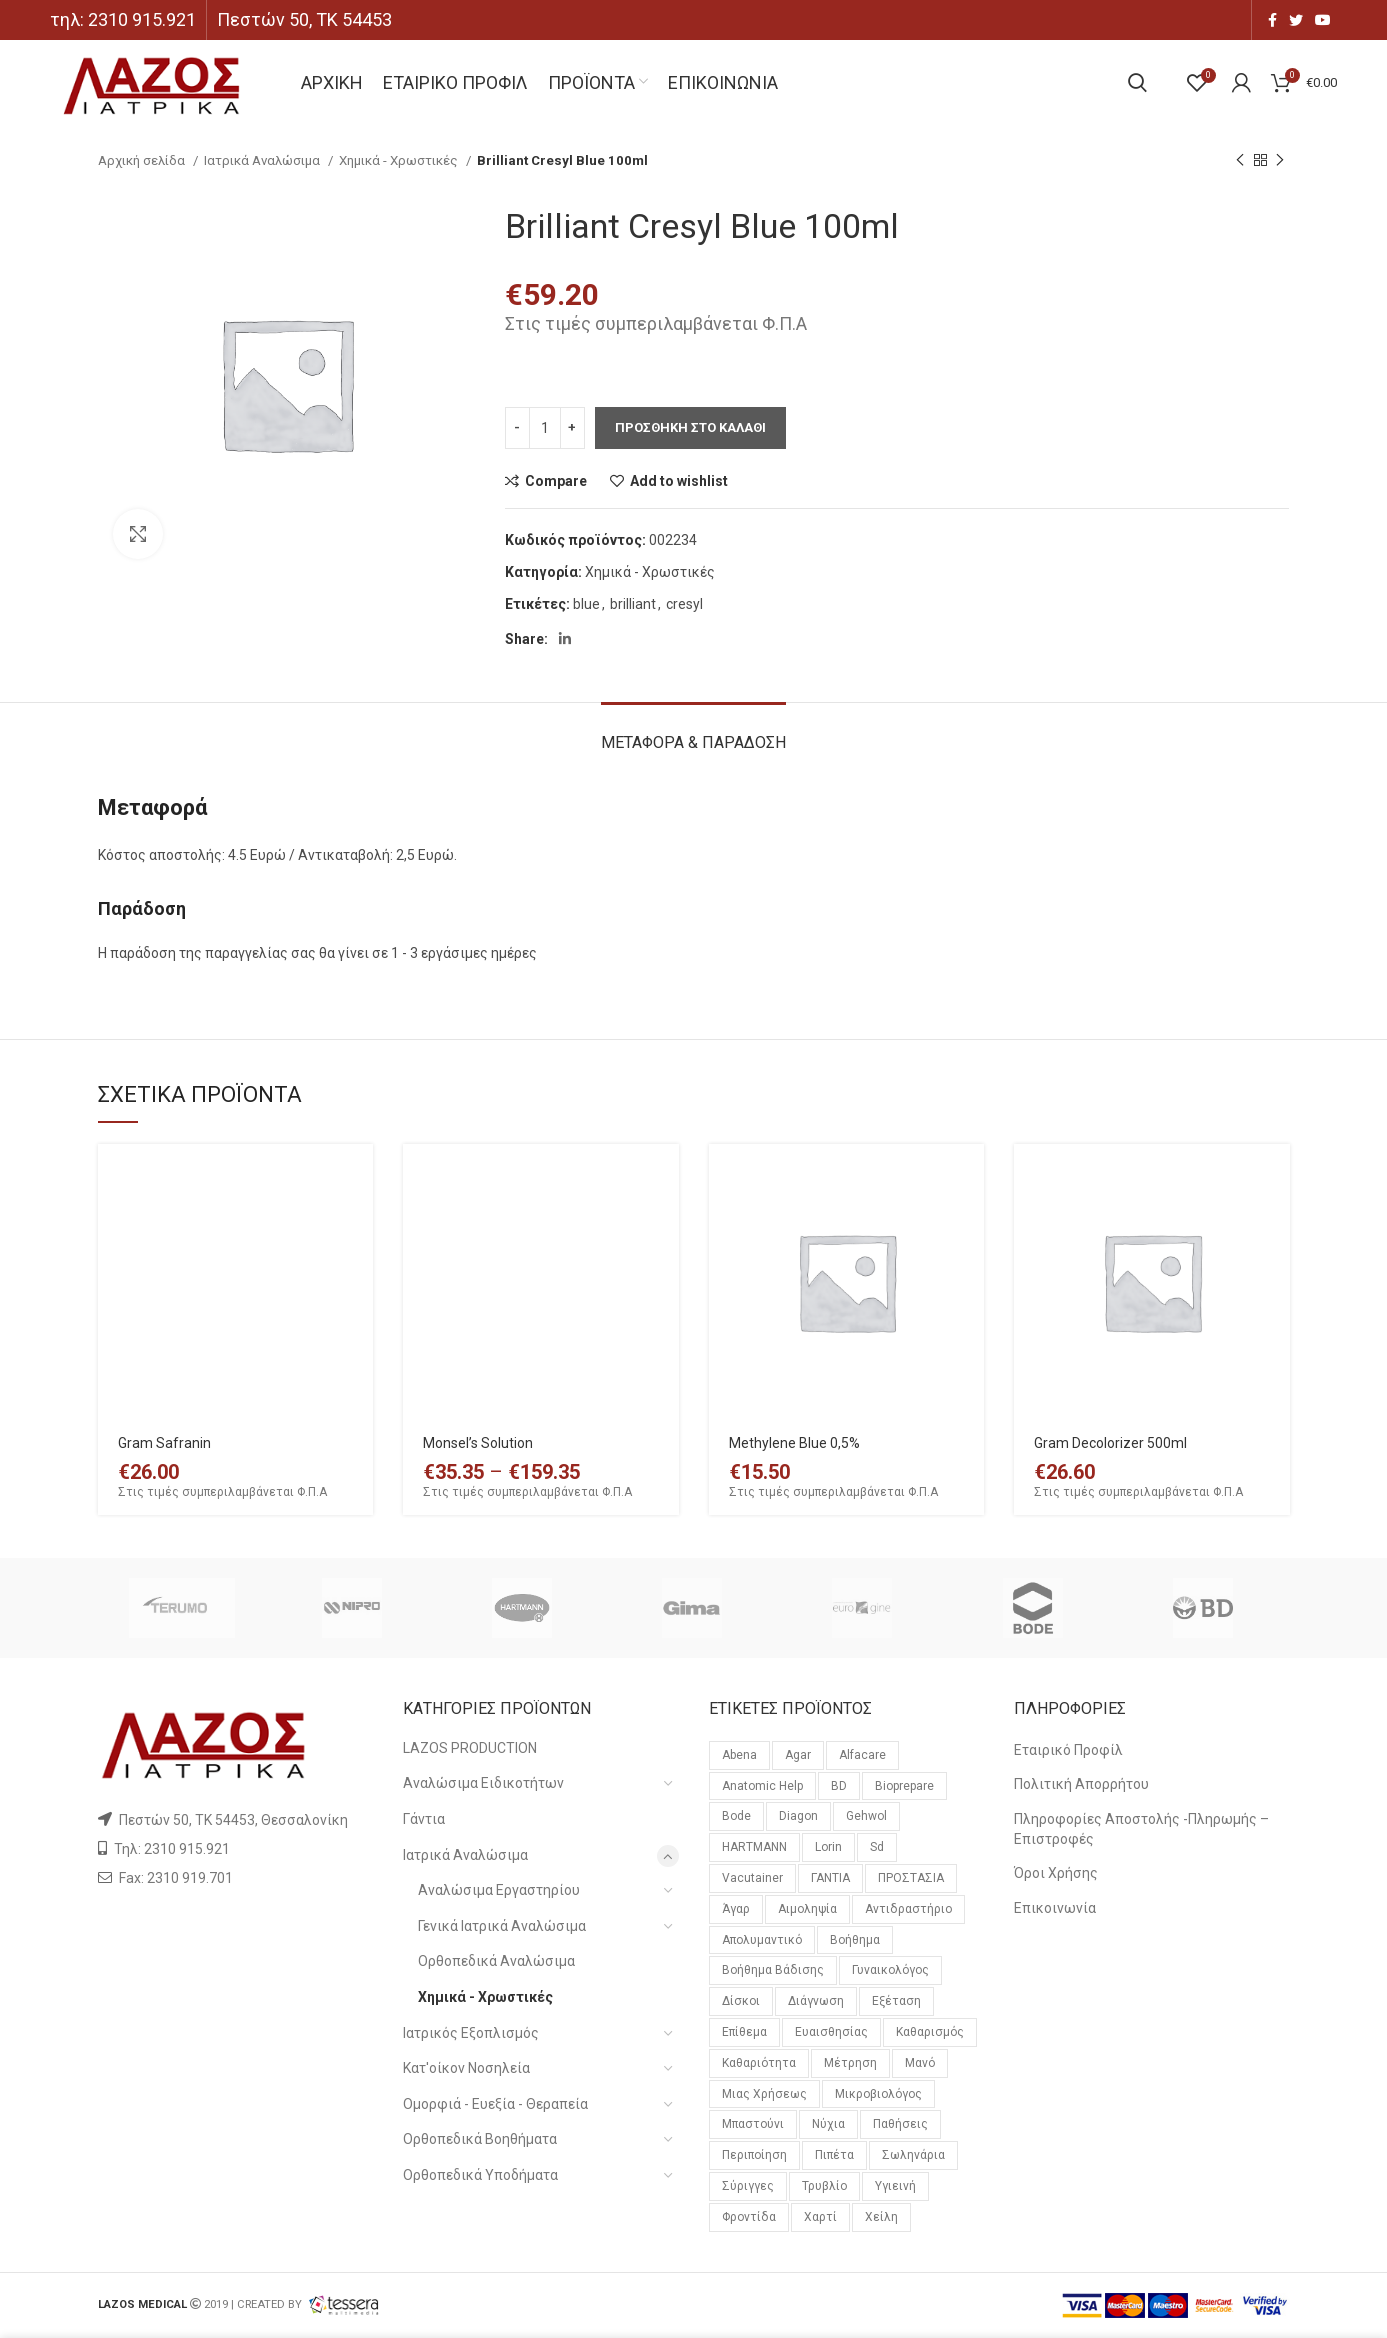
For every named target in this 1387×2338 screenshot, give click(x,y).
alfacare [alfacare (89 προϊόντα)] (862, 1755)
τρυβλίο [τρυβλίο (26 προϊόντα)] (824, 2186)
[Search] (1137, 83)
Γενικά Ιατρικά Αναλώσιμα (502, 1926)
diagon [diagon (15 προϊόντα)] (798, 1816)
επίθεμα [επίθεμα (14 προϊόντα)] (744, 2032)
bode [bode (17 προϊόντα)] (736, 1816)
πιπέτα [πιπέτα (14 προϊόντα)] (834, 2155)
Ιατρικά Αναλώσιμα (263, 160)
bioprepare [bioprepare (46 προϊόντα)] (904, 1786)
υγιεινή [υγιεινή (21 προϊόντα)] (895, 2186)
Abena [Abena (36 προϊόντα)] (739, 1755)
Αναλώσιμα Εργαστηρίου (499, 1890)
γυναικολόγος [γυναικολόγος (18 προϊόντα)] (890, 1970)
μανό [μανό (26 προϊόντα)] (920, 2063)
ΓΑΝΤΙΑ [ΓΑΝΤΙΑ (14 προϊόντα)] (830, 1878)
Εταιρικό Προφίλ (1068, 1750)
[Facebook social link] (1272, 20)
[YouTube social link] (1323, 20)
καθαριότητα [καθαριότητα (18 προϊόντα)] (759, 2063)
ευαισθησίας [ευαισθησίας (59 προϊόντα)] (831, 2032)
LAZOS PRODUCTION (470, 1748)
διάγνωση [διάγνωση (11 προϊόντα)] (816, 2001)
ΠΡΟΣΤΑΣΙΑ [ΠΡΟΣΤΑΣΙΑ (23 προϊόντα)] (911, 1878)
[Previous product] (1240, 161)
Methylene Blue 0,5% (794, 1443)
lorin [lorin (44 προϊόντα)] (828, 1847)
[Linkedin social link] (565, 639)
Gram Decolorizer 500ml (1110, 1443)
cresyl (684, 604)
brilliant (633, 604)
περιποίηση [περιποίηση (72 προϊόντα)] (754, 2155)
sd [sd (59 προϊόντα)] (877, 1847)
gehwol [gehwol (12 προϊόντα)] (866, 1816)
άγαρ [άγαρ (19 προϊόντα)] (736, 1909)
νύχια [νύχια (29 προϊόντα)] (828, 2124)
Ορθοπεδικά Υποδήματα (480, 2175)
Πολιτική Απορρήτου (1081, 1784)
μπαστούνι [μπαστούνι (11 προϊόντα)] (753, 2124)
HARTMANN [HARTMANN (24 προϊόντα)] (754, 1847)
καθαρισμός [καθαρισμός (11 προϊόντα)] (930, 2032)
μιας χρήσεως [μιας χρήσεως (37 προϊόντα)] (764, 2094)
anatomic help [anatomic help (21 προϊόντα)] (762, 1786)
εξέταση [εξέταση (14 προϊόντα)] (896, 2001)
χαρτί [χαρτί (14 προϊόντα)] (820, 2217)
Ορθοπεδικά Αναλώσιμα (496, 1961)
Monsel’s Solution (478, 1443)
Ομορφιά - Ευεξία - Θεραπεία (495, 2104)
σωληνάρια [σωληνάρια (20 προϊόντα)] (913, 2155)
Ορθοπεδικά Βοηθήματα (480, 2139)
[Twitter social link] (1296, 20)
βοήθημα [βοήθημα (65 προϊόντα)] (855, 1940)
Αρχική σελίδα (143, 160)
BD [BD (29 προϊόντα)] (839, 1786)
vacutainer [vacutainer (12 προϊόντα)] (752, 1878)
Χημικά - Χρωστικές (400, 160)
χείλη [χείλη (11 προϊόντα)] (881, 2217)
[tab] (693, 732)
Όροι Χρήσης (1056, 1873)
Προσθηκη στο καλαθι (690, 427)
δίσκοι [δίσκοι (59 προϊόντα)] (741, 2001)
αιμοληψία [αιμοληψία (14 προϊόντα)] (807, 1909)
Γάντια (424, 1819)
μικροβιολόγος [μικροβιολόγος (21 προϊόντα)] (878, 2094)
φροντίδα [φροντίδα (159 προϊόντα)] (749, 2217)
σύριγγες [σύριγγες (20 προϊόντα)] (748, 2186)
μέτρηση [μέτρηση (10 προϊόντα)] (850, 2063)
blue (586, 604)
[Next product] (1280, 161)
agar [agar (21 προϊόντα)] (798, 1755)
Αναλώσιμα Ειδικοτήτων (483, 1783)
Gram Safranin (164, 1443)
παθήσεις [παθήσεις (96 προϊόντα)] (900, 2124)
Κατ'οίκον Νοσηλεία (466, 2068)
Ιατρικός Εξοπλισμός (471, 2033)
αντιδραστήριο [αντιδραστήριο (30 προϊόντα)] (908, 1909)
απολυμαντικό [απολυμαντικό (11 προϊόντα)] (762, 1940)
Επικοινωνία (1055, 1908)
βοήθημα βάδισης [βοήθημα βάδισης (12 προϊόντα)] (773, 1970)
